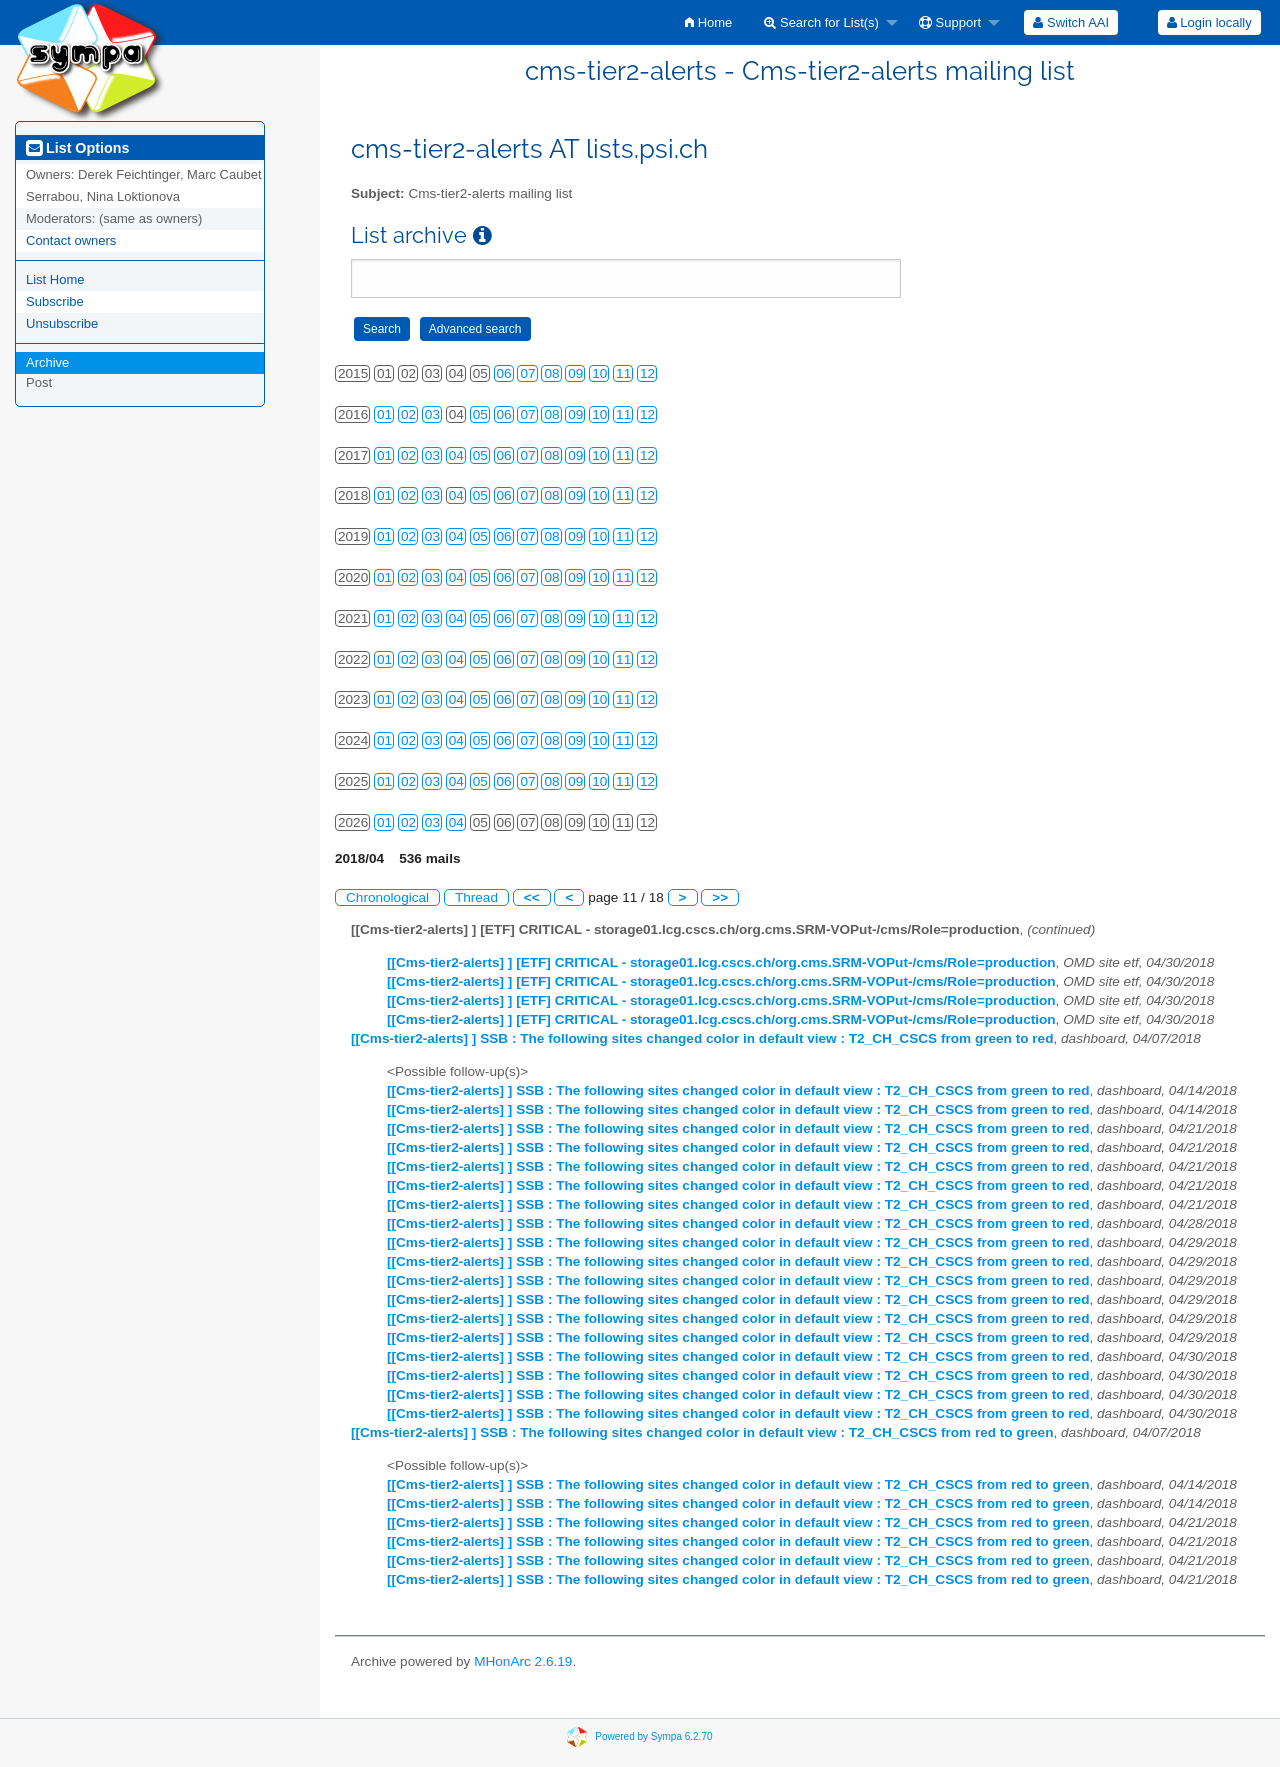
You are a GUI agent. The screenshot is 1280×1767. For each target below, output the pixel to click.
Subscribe (55, 301)
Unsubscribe (62, 323)
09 (575, 373)
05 (480, 414)
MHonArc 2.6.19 (523, 1661)
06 (504, 373)
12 (647, 373)
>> (720, 897)
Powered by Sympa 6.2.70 (653, 1736)
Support (950, 22)
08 (551, 373)
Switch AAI (1071, 22)
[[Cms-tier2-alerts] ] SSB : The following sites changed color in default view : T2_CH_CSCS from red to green (702, 1432)
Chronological (387, 897)
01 (384, 414)
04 (456, 455)
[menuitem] (708, 22)
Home (708, 22)
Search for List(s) (821, 22)
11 (623, 373)
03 (432, 414)
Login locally (1209, 22)
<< (532, 897)
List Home (55, 279)
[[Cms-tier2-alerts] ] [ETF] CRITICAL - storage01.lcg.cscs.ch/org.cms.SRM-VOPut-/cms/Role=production (721, 962)
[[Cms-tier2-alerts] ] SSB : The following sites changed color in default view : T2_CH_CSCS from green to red (702, 1038)
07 (527, 373)
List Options (77, 148)
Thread (476, 897)
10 (599, 373)
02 (408, 414)
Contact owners (71, 240)
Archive (47, 362)
